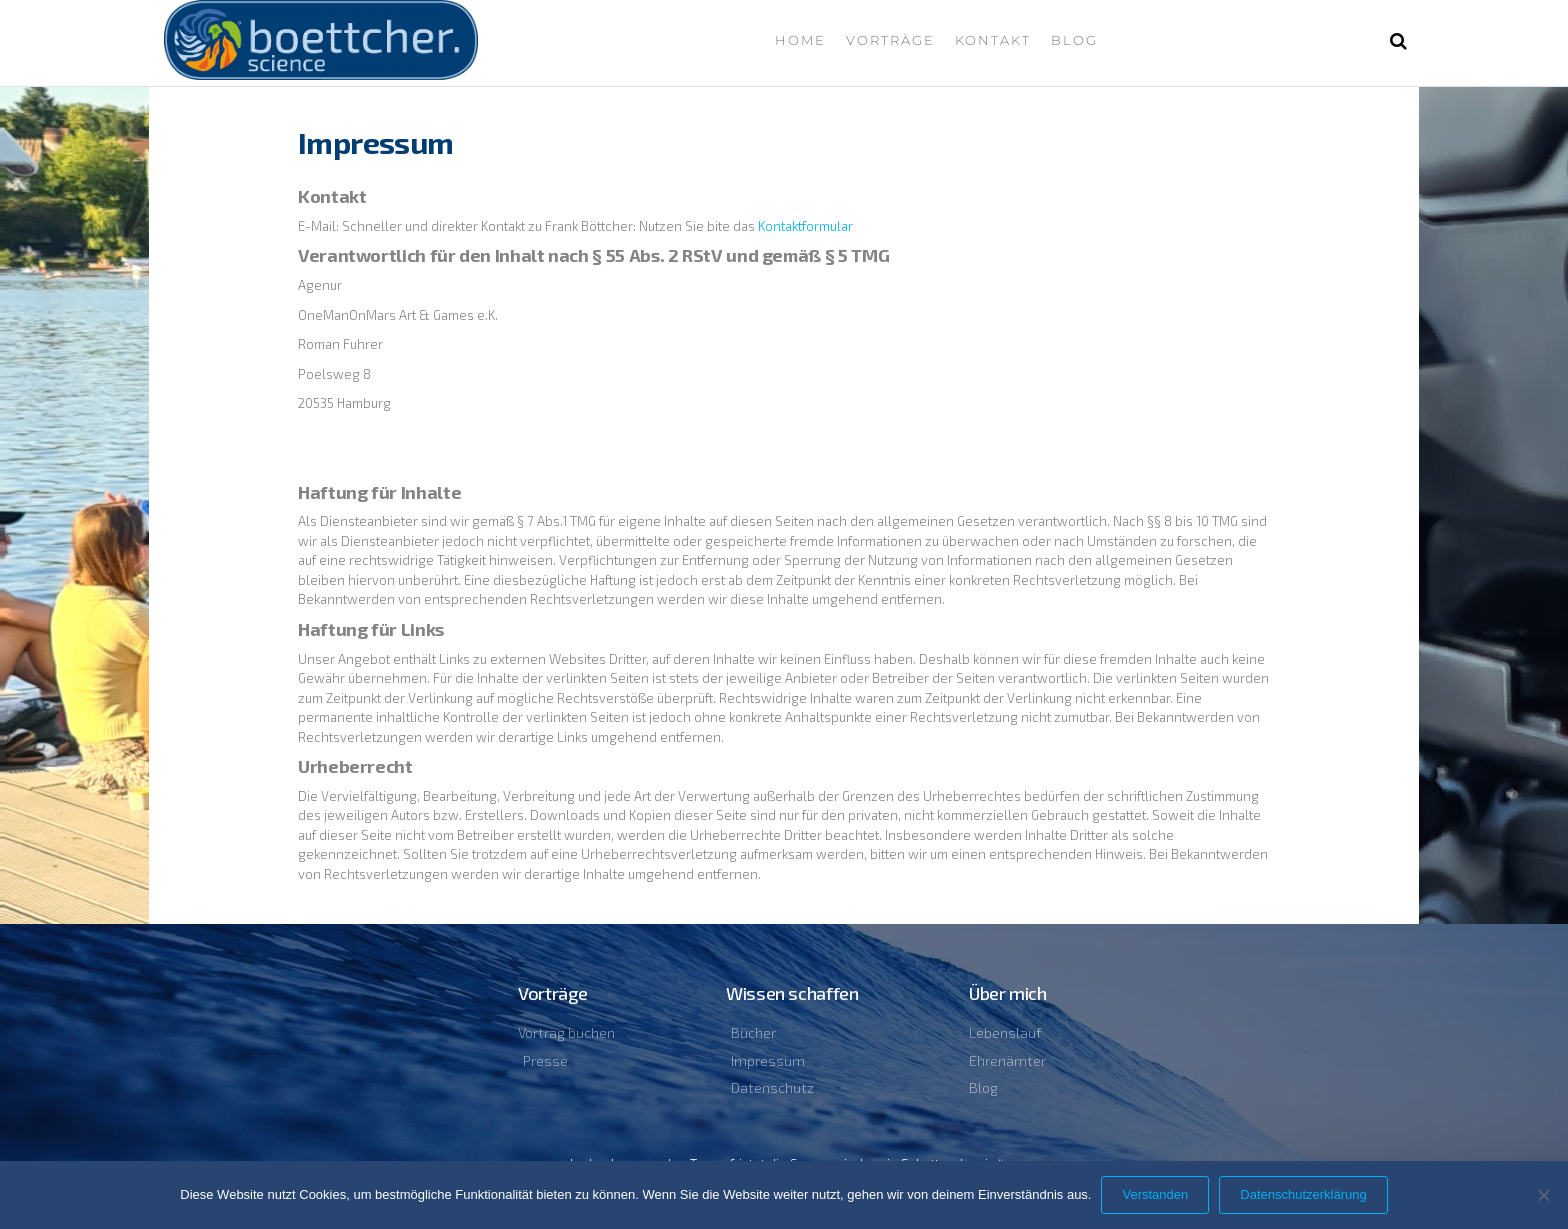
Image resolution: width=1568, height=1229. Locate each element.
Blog (1074, 40)
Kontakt (993, 40)
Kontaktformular (805, 226)
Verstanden (1155, 1194)
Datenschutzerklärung (1303, 1194)
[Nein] (1543, 1195)
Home (800, 40)
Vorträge (890, 40)
